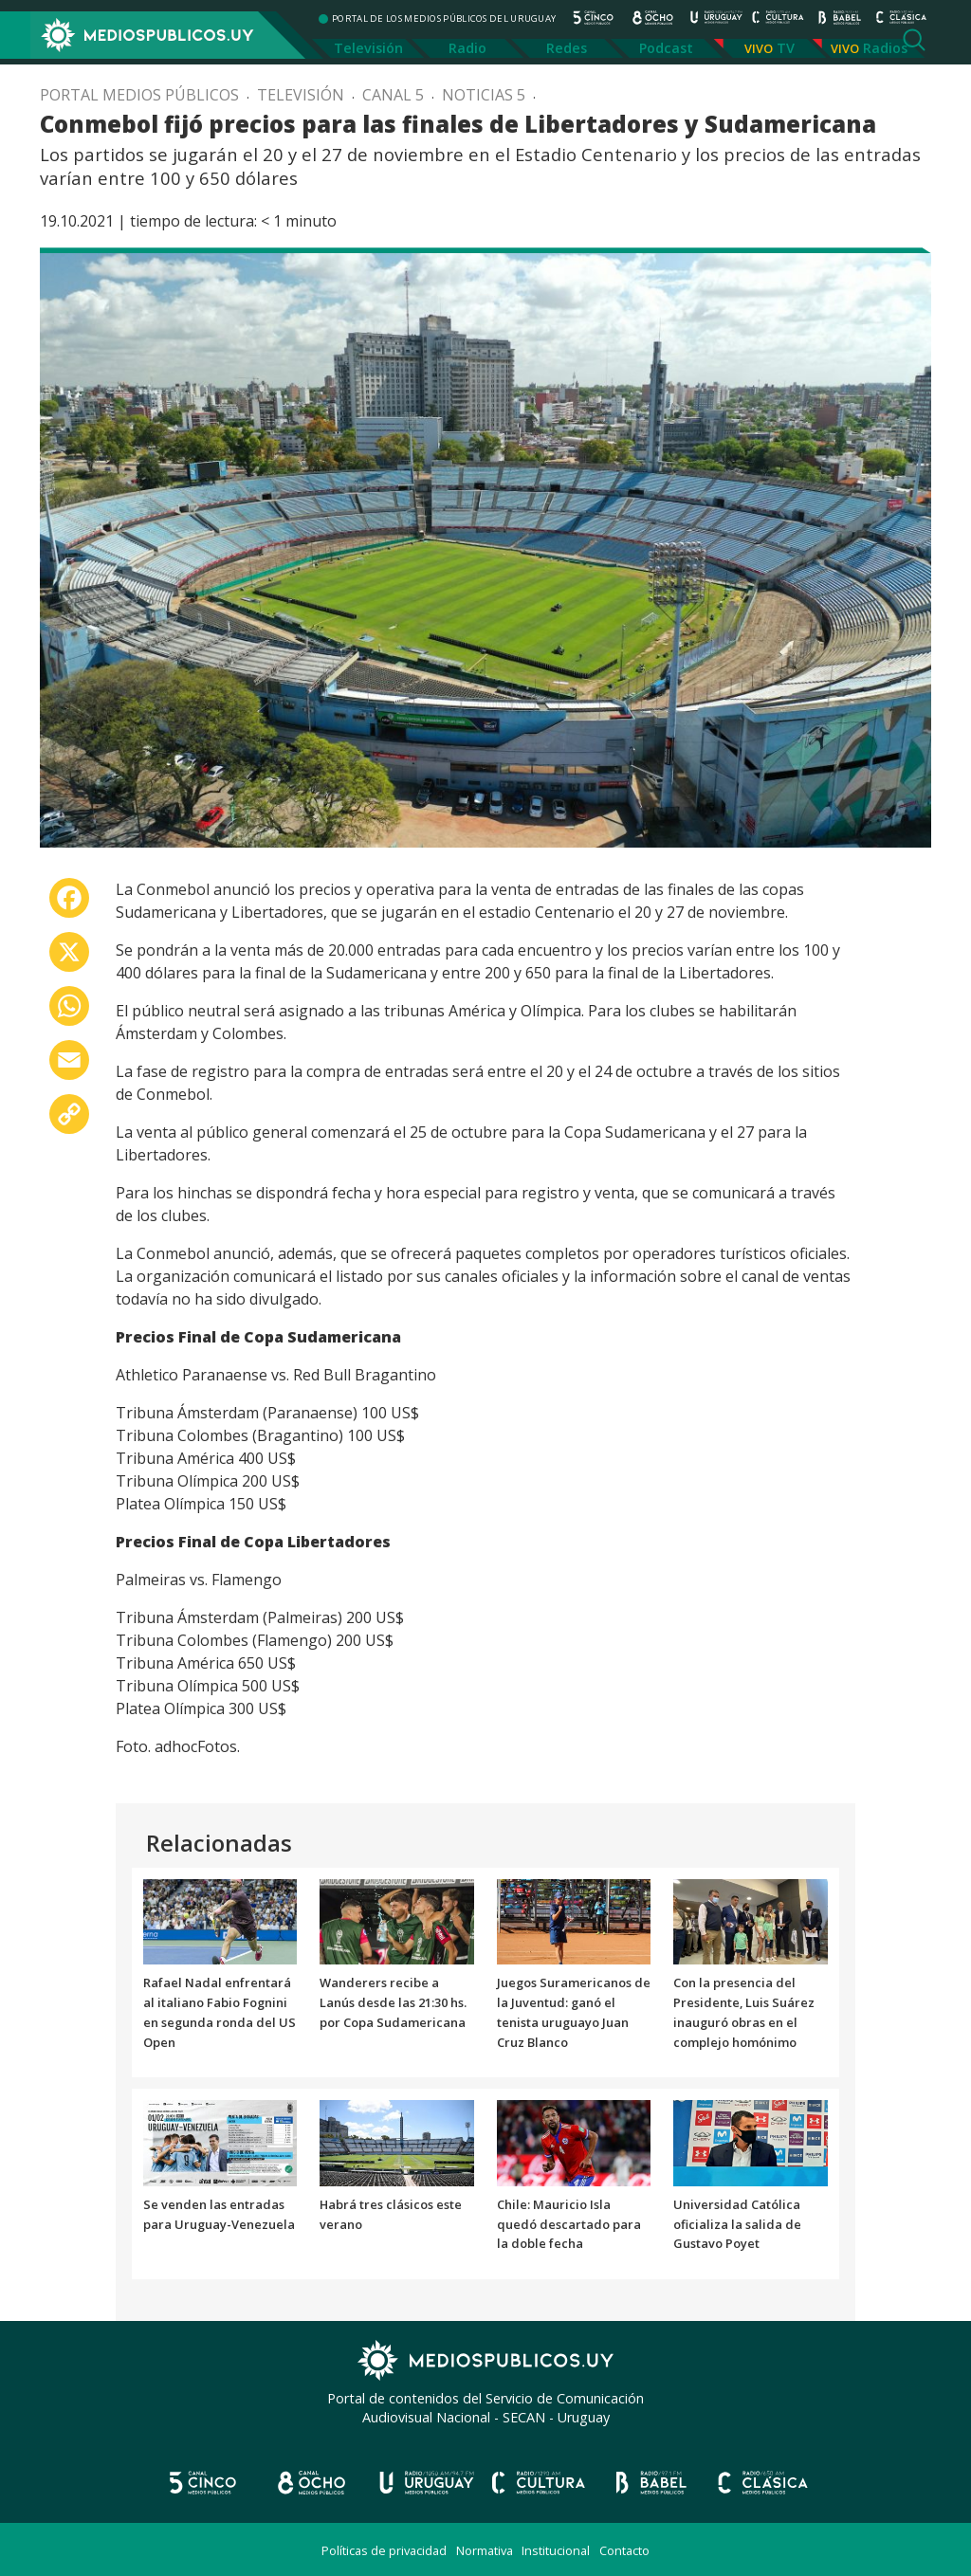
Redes (566, 48)
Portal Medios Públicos (139, 94)
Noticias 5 (483, 94)
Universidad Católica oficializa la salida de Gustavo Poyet (737, 2224)
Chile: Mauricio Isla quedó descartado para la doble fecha (569, 2224)
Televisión (368, 48)
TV (786, 48)
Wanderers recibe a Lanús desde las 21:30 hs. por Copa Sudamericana (393, 2002)
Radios (885, 48)
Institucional (556, 2550)
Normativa (484, 2550)
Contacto (624, 2550)
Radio (467, 48)
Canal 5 (393, 94)
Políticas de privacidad (384, 2550)
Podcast (666, 48)
